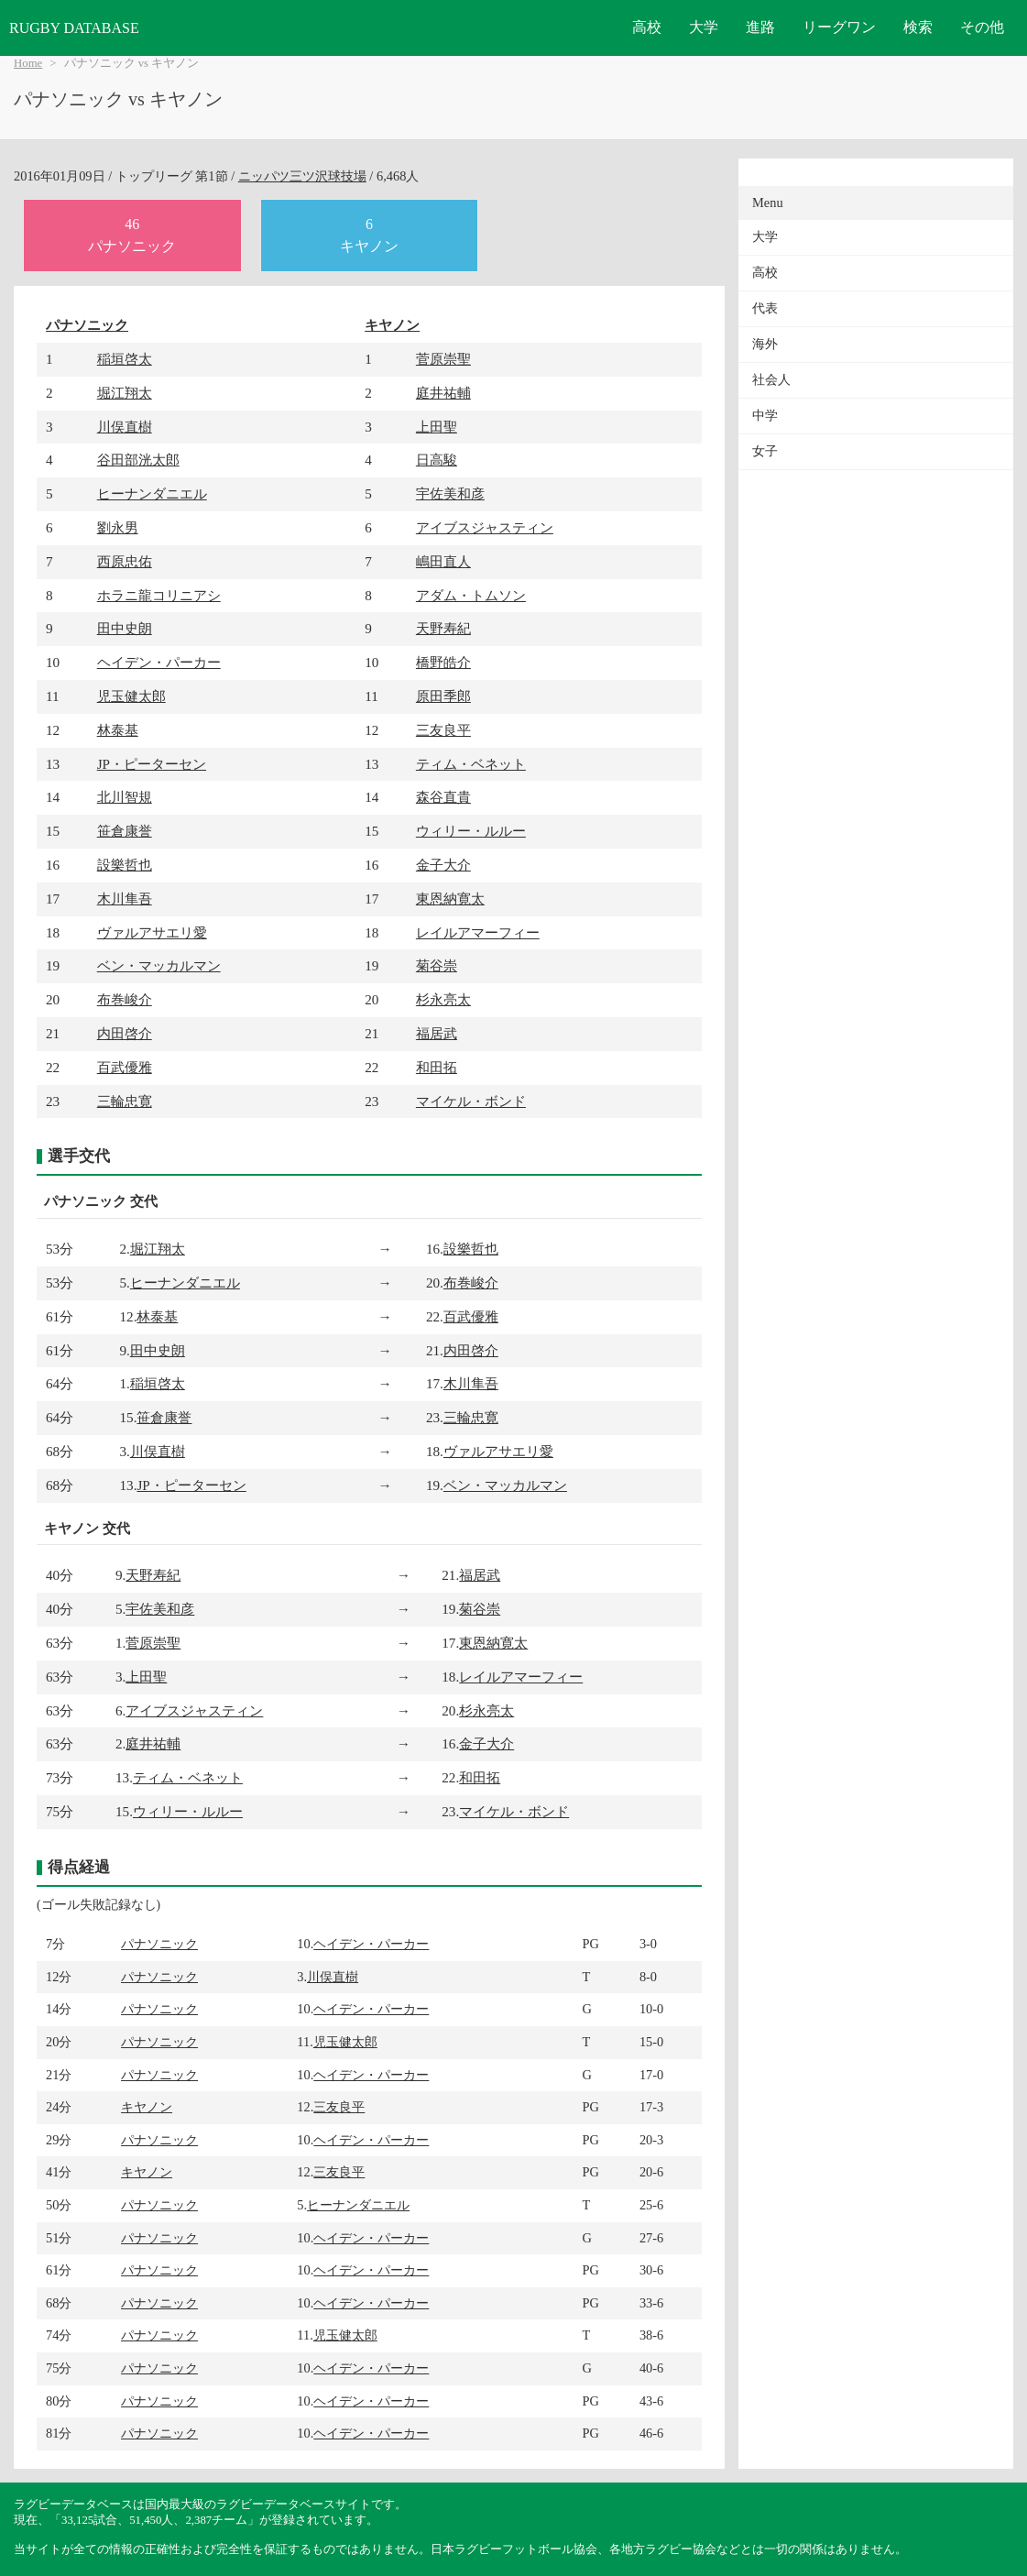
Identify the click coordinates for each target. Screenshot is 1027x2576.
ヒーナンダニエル (152, 493)
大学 (703, 27)
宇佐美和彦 (450, 493)
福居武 (436, 1033)
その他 (982, 27)
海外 (765, 344)
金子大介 (443, 864)
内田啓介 (124, 1033)
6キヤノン (369, 235)
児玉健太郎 (131, 696)
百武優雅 (124, 1067)
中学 (765, 415)
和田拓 (436, 1067)
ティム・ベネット (471, 764)
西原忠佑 (124, 561)
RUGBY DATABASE (74, 28)
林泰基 (117, 730)
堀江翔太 (124, 392)
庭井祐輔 (443, 392)
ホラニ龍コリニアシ (159, 595)
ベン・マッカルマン (159, 965)
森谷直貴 (443, 797)
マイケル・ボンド (471, 1101)
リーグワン (839, 27)
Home (28, 63)
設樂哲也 (124, 864)
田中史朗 (124, 628)
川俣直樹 (124, 426)
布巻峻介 (124, 999)
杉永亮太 (443, 999)
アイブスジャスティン (484, 527)
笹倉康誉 (124, 831)
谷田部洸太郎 (138, 459)
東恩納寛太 (450, 898)
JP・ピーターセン (151, 764)
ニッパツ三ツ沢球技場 (302, 176)
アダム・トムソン (471, 595)
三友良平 (443, 730)
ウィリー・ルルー (471, 831)
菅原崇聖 (443, 359)
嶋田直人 (443, 561)
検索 (918, 27)
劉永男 (117, 527)
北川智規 (124, 797)
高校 (646, 27)
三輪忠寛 (124, 1101)
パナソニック (87, 325)
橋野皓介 (443, 662)
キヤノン (392, 325)
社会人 (771, 380)
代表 (765, 308)
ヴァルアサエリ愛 (152, 932)
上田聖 (436, 426)
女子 (765, 451)
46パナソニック (132, 235)
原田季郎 (443, 696)
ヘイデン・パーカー (159, 662)
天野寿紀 (443, 628)
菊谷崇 (436, 965)
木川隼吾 (124, 898)
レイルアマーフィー (478, 932)
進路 (760, 27)
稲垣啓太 (124, 359)
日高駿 (436, 459)
